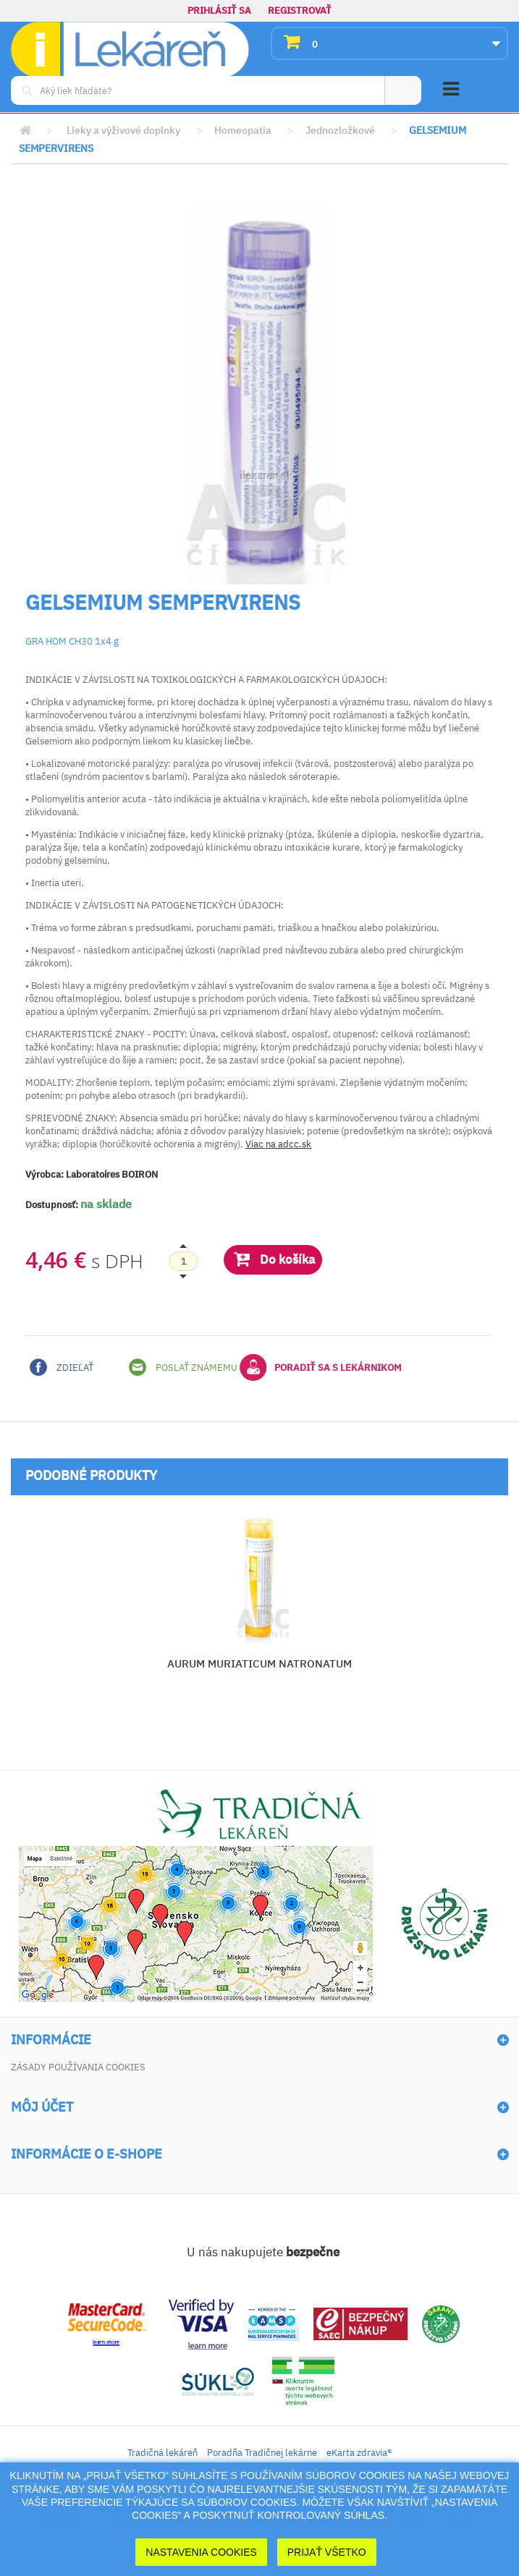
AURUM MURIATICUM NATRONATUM (259, 1663)
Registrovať (300, 10)
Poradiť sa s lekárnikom (321, 1367)
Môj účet (42, 2107)
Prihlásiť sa (219, 10)
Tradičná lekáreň (162, 2453)
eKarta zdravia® (359, 2453)
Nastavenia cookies (201, 2552)
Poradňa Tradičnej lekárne (262, 2453)
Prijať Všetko (326, 2552)
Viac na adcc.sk (278, 1144)
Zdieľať (61, 1367)
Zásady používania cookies (78, 2067)
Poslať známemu (183, 1367)
